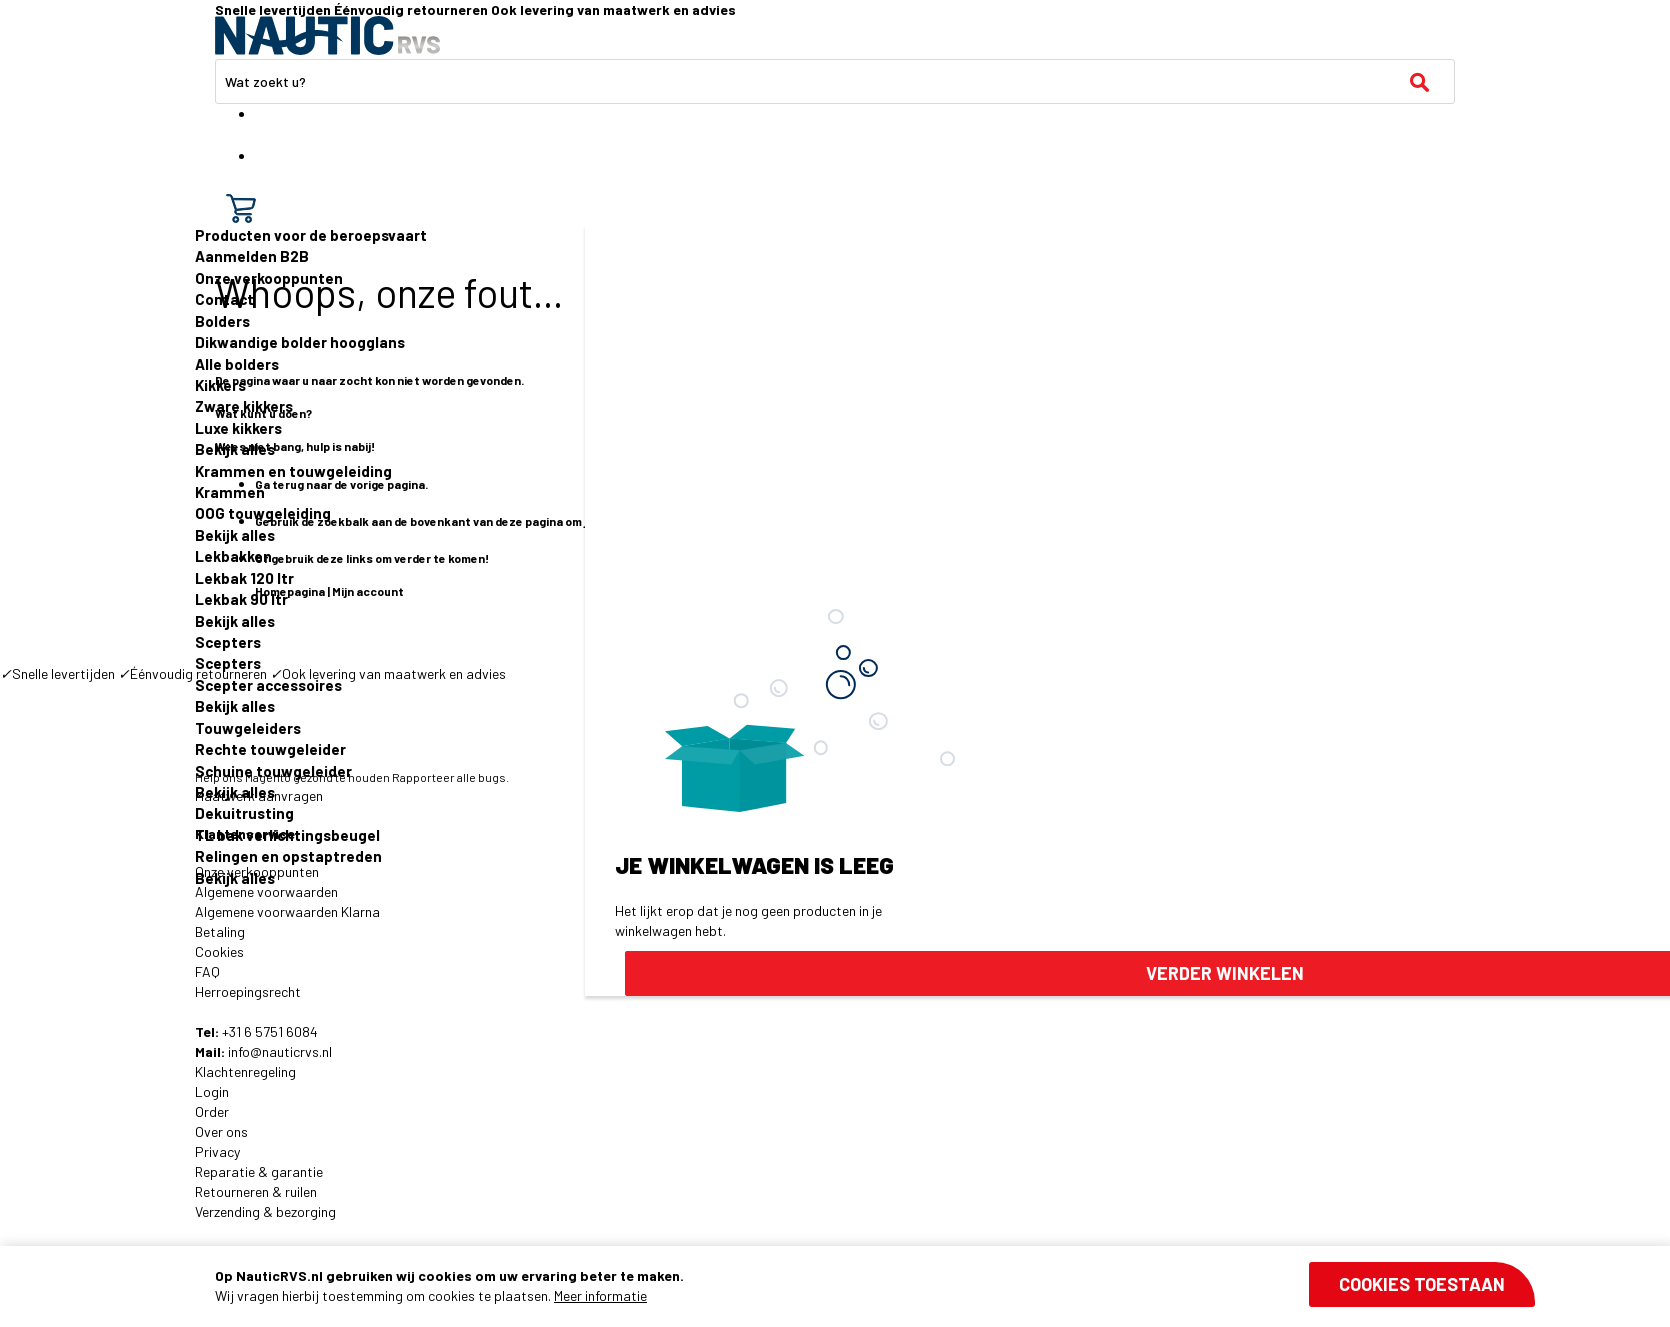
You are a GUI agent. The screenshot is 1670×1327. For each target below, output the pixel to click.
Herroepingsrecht (248, 991)
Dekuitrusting (244, 813)
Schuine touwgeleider (273, 771)
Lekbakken (233, 556)
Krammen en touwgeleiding (293, 471)
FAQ (207, 971)
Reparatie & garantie (259, 1171)
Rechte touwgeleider (270, 749)
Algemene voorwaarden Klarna (287, 911)
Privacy (217, 1151)
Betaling (220, 931)
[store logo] (327, 35)
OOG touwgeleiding (263, 513)
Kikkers (220, 385)
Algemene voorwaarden (266, 891)
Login (212, 1091)
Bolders (222, 321)
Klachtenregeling (245, 1071)
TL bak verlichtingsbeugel (287, 835)
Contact (224, 299)
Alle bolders (237, 364)
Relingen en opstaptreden (288, 856)
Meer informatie (600, 1295)
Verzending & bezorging (265, 1211)
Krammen (230, 492)
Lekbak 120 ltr (244, 578)
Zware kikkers (244, 406)
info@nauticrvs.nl (280, 1051)
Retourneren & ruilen (256, 1191)
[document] (875, 1286)
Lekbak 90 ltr (241, 599)
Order (212, 1111)
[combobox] (835, 81)
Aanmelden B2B (252, 256)
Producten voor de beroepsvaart (311, 235)
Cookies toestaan (1422, 1284)
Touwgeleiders (248, 728)
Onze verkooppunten (269, 278)
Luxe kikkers (238, 428)
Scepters (228, 642)
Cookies (219, 951)
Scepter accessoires (268, 685)
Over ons (221, 1131)
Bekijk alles (235, 449)
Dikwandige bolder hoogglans (300, 342)
